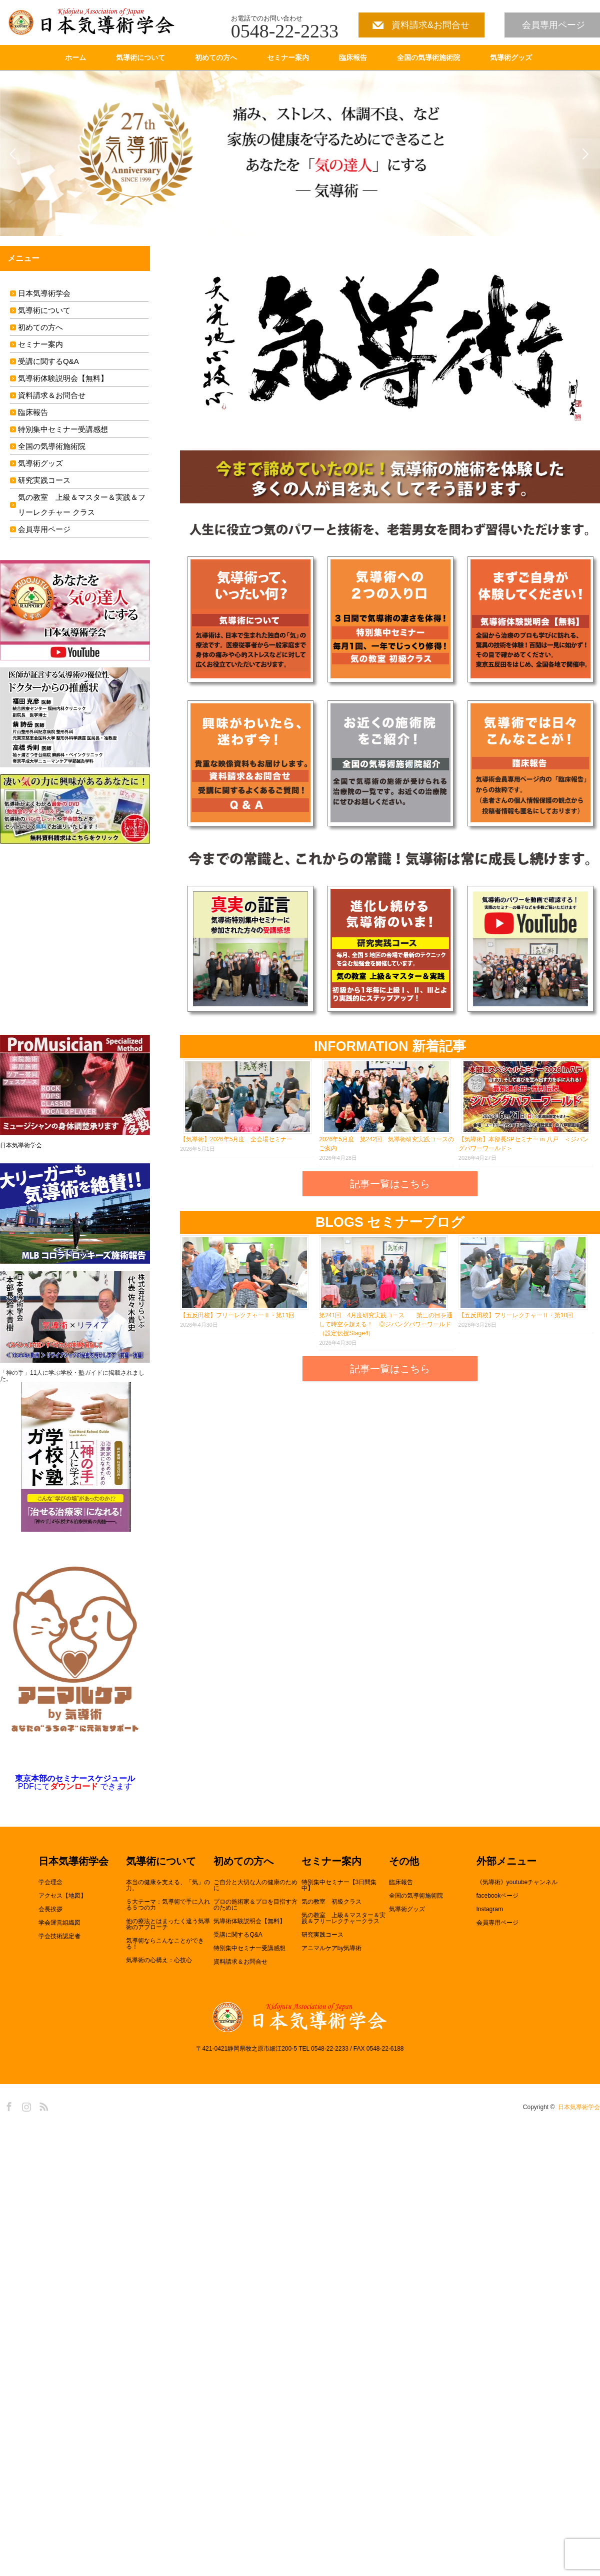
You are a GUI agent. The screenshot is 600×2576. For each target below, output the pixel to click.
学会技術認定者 (59, 1936)
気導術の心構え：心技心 (159, 1960)
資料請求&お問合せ (431, 25)
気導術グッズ (511, 57)
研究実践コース (44, 480)
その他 (404, 1862)
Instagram (489, 1909)
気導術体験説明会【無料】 (63, 378)
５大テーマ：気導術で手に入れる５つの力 (168, 1905)
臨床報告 (353, 57)
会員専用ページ (553, 25)
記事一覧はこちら (390, 1183)
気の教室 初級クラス (332, 1902)
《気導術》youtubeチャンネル (517, 1882)
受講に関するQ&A (48, 361)
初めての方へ (216, 57)
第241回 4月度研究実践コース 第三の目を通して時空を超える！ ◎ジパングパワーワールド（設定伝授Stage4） (385, 1324)
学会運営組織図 (59, 1923)
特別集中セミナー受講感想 (63, 429)
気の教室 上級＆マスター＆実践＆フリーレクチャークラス (344, 1918)
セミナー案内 (288, 57)
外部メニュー (506, 1862)
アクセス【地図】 (62, 1896)
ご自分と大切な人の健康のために (256, 1885)
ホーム (75, 57)
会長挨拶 (50, 1909)
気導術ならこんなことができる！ (165, 1944)
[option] (300, 153)
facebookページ (497, 1896)
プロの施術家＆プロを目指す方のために (256, 1905)
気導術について (140, 57)
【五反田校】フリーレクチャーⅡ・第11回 (237, 1315)
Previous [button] (15, 153)
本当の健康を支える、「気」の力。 (168, 1885)
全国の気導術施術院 (428, 57)
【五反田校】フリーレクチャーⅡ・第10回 (515, 1315)
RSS (42, 2105)
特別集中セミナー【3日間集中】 (339, 1885)
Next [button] (585, 153)
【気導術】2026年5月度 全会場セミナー (236, 1139)
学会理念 (50, 1882)
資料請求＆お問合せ (52, 395)
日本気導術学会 (44, 293)
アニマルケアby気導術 (332, 1948)
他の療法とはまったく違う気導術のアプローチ (168, 1924)
